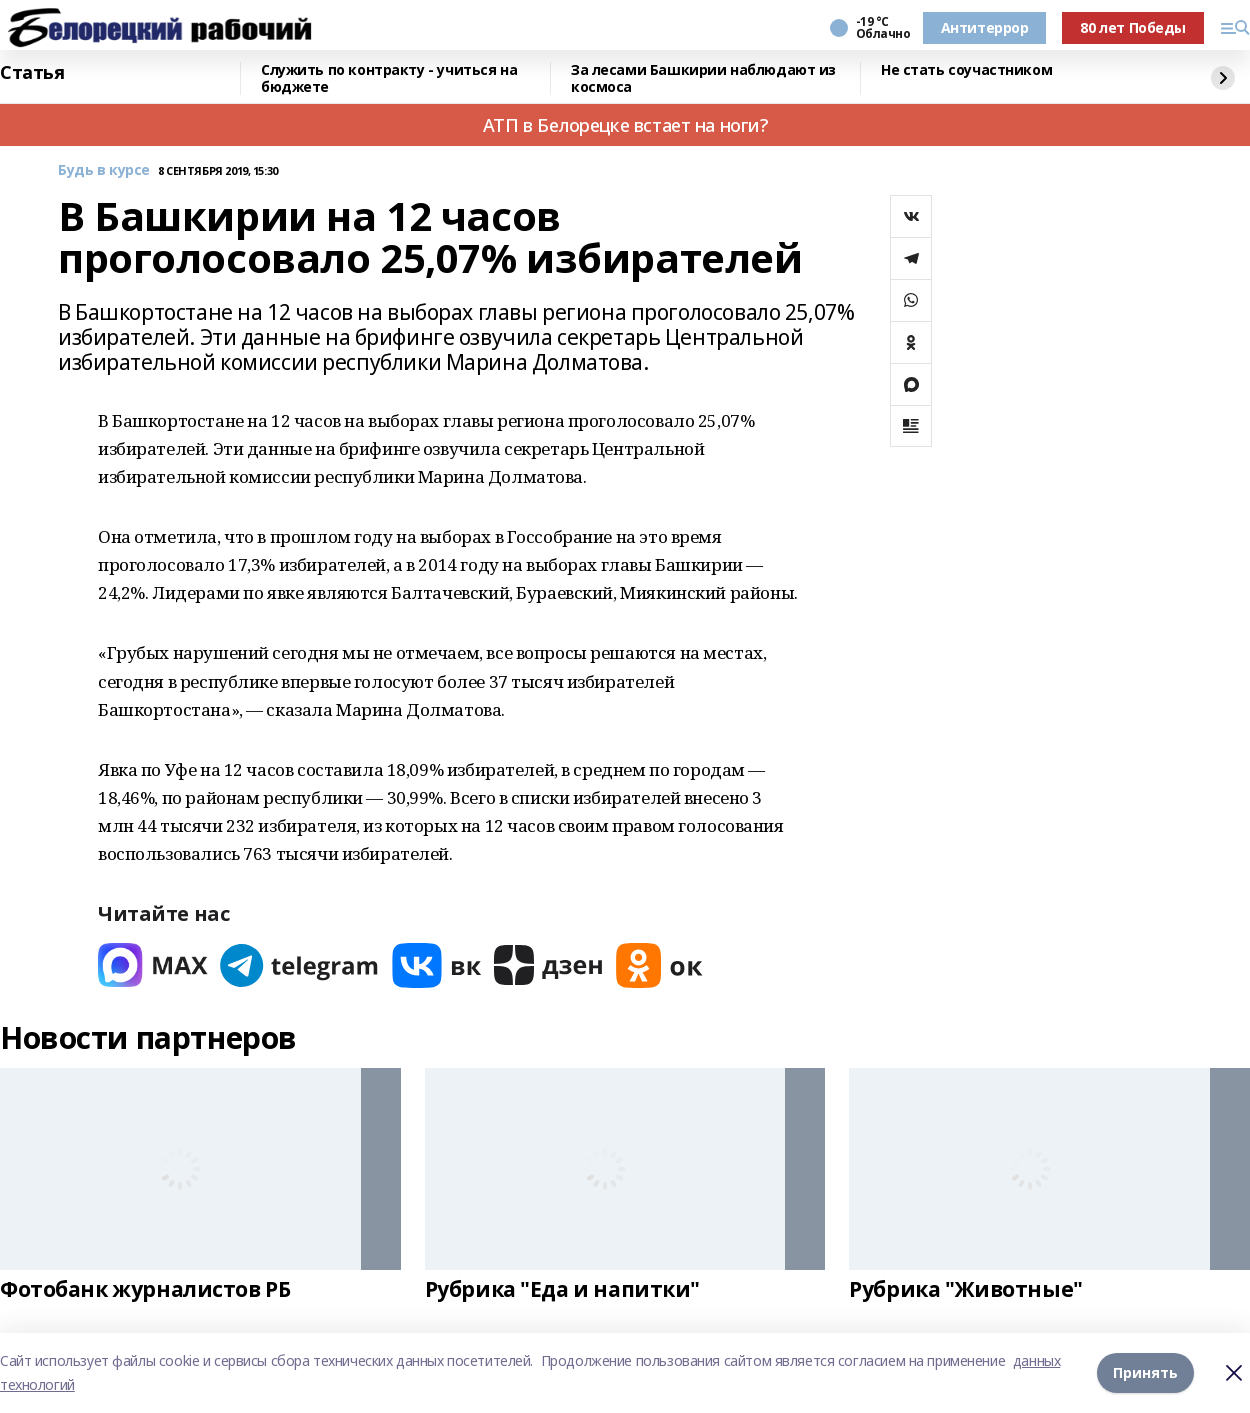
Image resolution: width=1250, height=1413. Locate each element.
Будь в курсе (104, 170)
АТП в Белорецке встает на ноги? (625, 125)
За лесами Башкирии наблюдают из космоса (703, 78)
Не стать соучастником (966, 70)
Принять (1145, 1372)
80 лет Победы (1133, 27)
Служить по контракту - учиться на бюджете (389, 78)
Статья (32, 73)
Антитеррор (985, 27)
